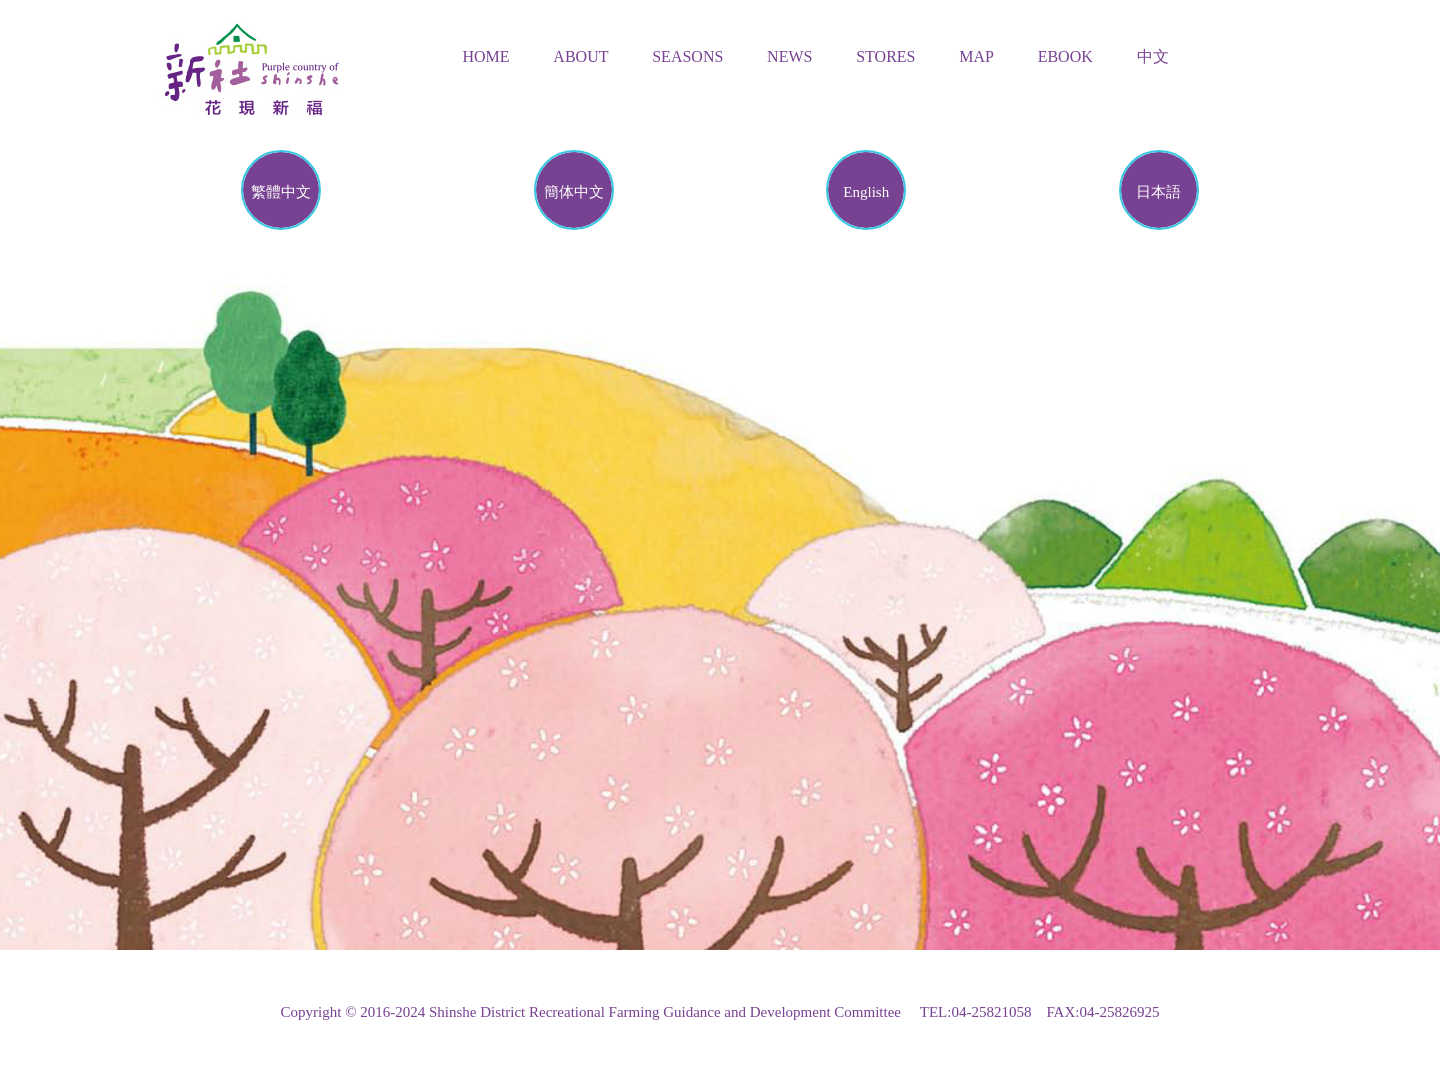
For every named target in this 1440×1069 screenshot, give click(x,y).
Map (976, 56)
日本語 (1158, 192)
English (866, 192)
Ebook (1065, 56)
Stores (885, 56)
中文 (1153, 56)
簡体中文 (574, 192)
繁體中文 (281, 192)
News (789, 56)
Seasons (687, 56)
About (580, 56)
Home (486, 56)
